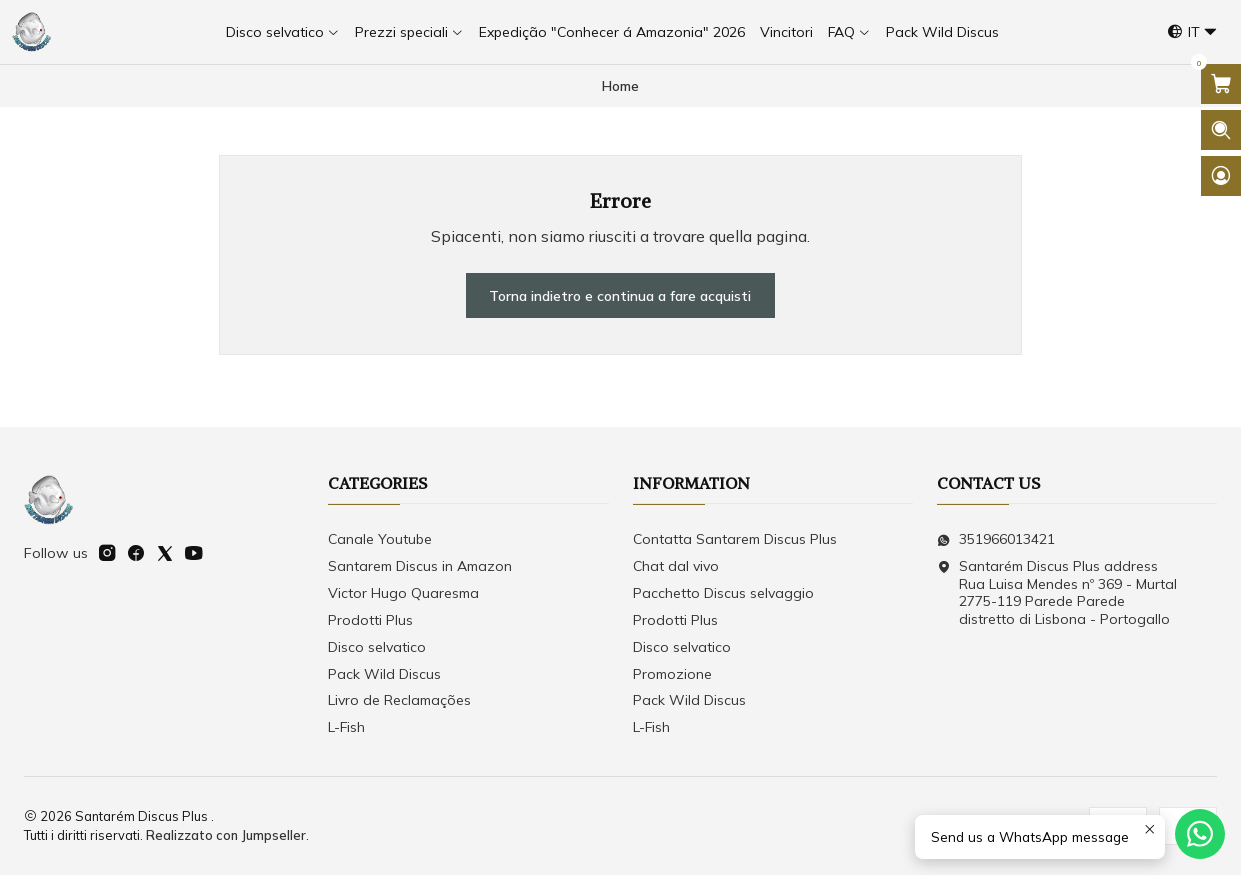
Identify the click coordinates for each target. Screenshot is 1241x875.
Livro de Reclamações (399, 700)
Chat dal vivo (676, 566)
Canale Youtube (380, 539)
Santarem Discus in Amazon (420, 566)
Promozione (672, 674)
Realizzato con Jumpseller (226, 835)
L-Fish (346, 727)
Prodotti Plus (370, 620)
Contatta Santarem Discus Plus (735, 539)
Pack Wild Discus (384, 674)
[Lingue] (1192, 32)
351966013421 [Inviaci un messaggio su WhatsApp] (996, 539)
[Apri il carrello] (1221, 84)
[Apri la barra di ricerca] (1221, 130)
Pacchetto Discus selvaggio (723, 593)
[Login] (1221, 176)
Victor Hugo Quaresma (403, 593)
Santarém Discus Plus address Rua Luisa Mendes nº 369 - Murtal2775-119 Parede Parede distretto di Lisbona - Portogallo (1057, 592)
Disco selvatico (377, 647)
